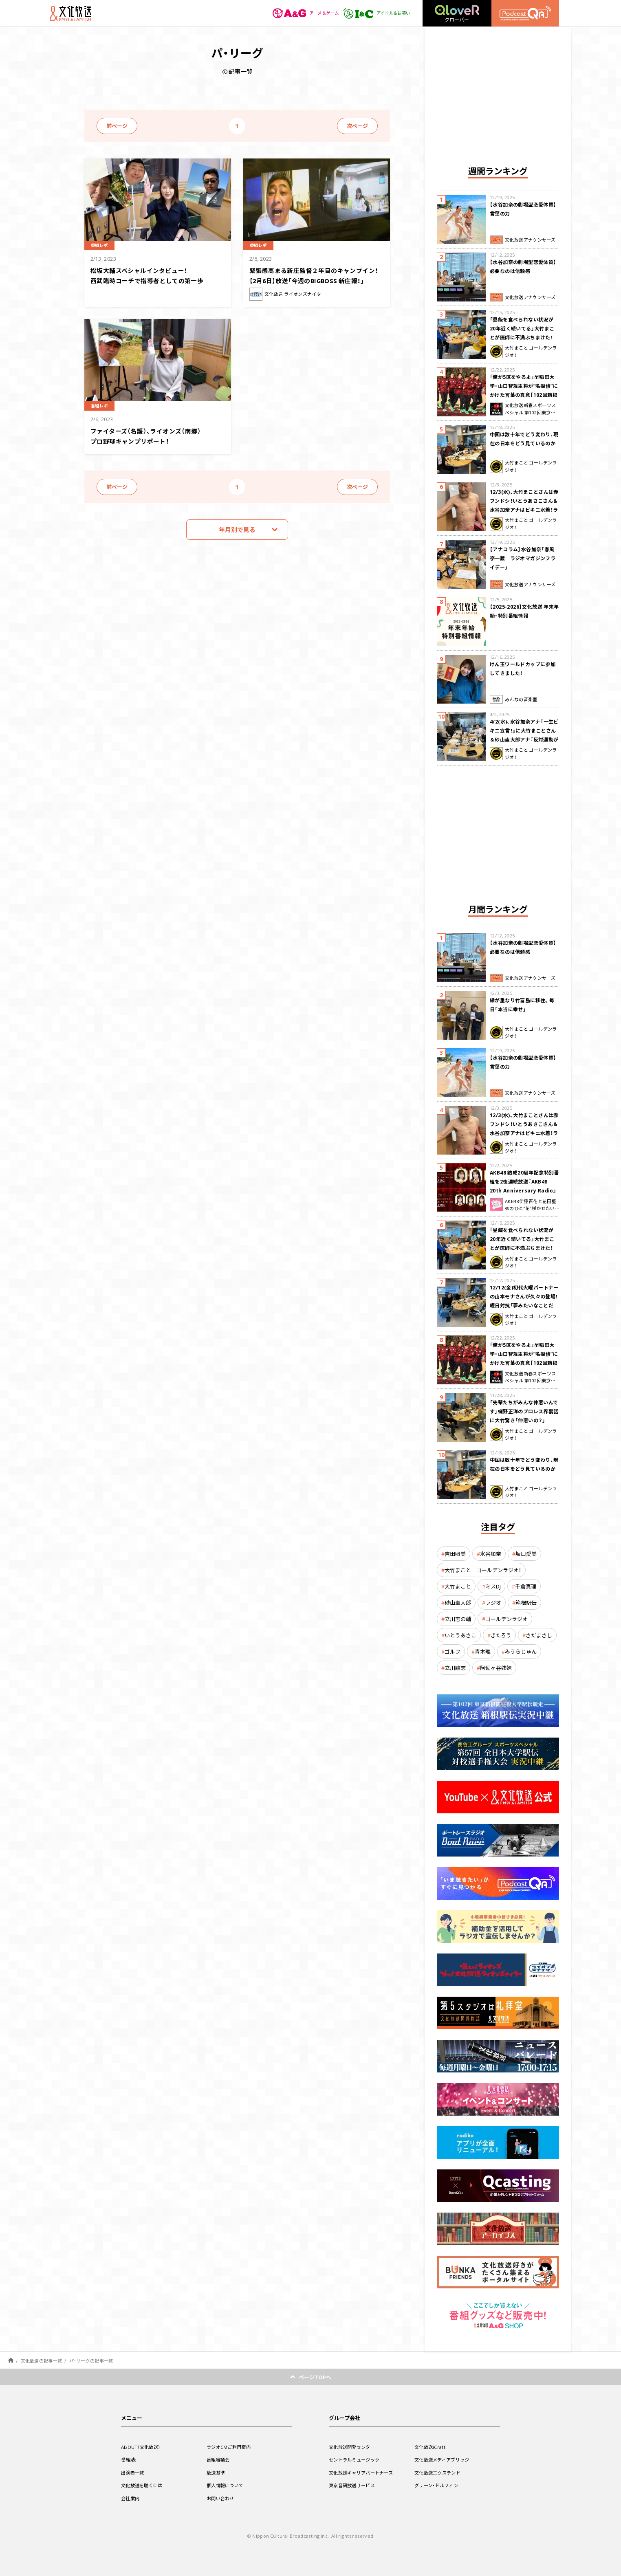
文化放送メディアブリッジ (444, 2459)
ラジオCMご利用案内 (230, 2447)
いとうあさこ (460, 1635)
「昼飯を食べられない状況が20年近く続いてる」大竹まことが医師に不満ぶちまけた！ (522, 328)
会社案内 (131, 2498)
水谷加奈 (490, 1553)
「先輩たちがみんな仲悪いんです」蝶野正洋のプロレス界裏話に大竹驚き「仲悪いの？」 (524, 1411)
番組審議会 (219, 2459)
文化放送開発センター (354, 2447)
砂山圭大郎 (458, 1602)
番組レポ (102, 244)
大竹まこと (458, 1586)
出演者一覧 (133, 2472)
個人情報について (227, 2485)
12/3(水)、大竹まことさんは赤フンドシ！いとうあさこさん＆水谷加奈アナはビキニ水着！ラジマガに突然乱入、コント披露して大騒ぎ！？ (524, 509)
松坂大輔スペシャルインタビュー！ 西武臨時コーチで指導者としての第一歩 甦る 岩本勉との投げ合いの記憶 (154, 280)
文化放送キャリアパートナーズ (364, 2472)
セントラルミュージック (356, 2459)
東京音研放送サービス (354, 2485)
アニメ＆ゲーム (296, 13)
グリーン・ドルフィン (438, 2485)
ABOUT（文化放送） (142, 2447)
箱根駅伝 (526, 1602)
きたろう (501, 1635)
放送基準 (217, 2472)
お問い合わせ (222, 2498)
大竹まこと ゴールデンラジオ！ (483, 1570)
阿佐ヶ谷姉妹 (496, 1668)
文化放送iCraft (431, 2447)
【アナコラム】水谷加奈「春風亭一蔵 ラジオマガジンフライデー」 (522, 558)
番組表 (128, 2459)
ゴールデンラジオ (506, 1619)
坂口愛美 (526, 1553)
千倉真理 (525, 1586)
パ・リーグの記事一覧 (91, 2360)
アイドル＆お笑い (373, 13)
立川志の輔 (458, 1619)
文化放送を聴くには (143, 2485)
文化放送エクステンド (439, 2472)
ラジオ (493, 1602)
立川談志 (455, 1668)
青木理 (483, 1651)
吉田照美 (455, 1553)
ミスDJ (493, 1586)
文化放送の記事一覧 (41, 2360)
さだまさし (539, 1635)
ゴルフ (452, 1651)
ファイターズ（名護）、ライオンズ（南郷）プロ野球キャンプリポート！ (153, 435)
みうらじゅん (521, 1651)
